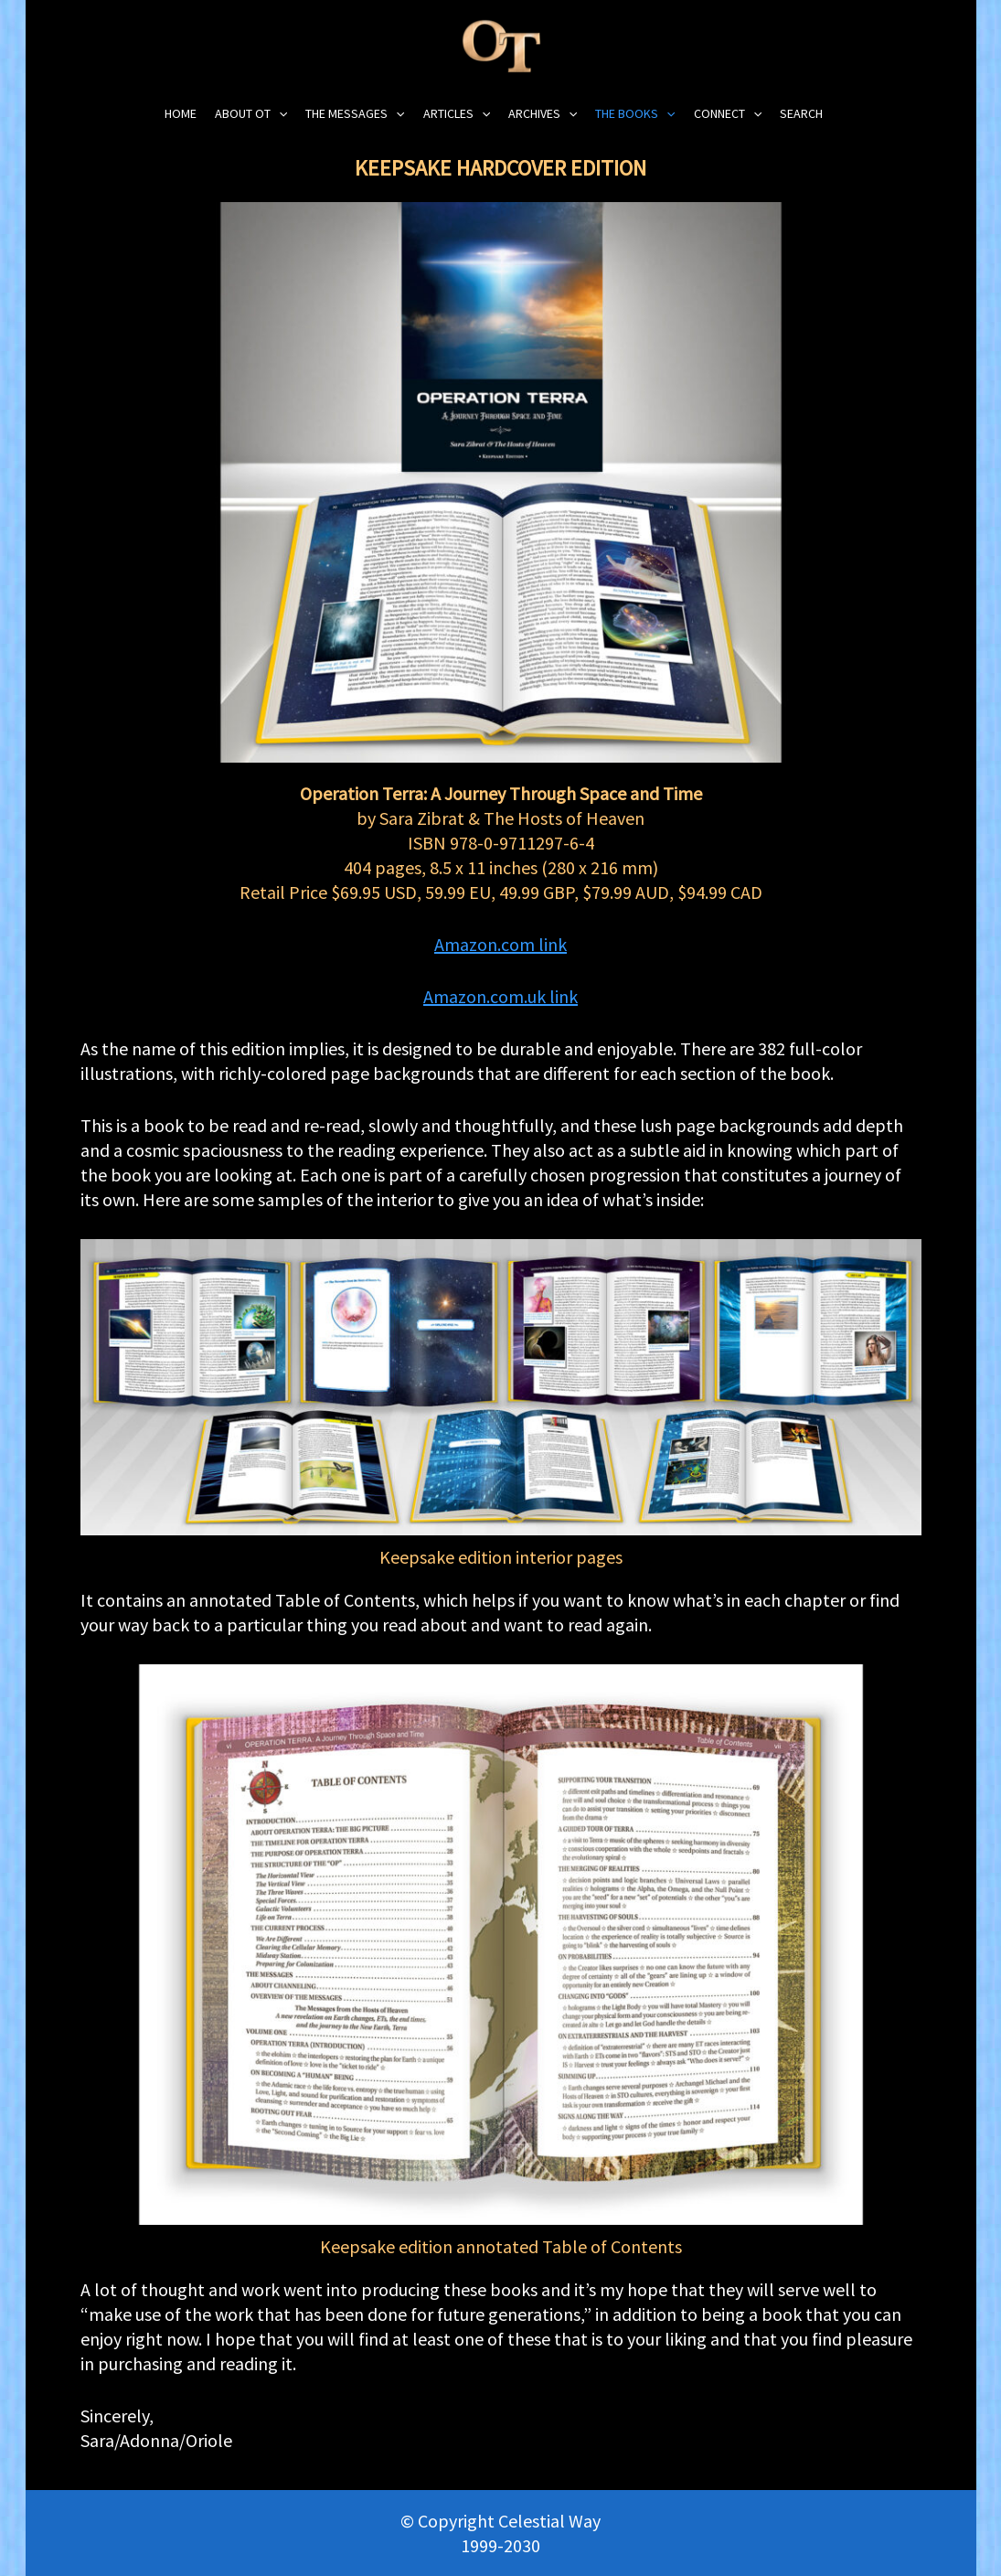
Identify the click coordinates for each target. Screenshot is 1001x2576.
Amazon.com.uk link (500, 996)
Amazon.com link (500, 944)
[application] (279, 113)
